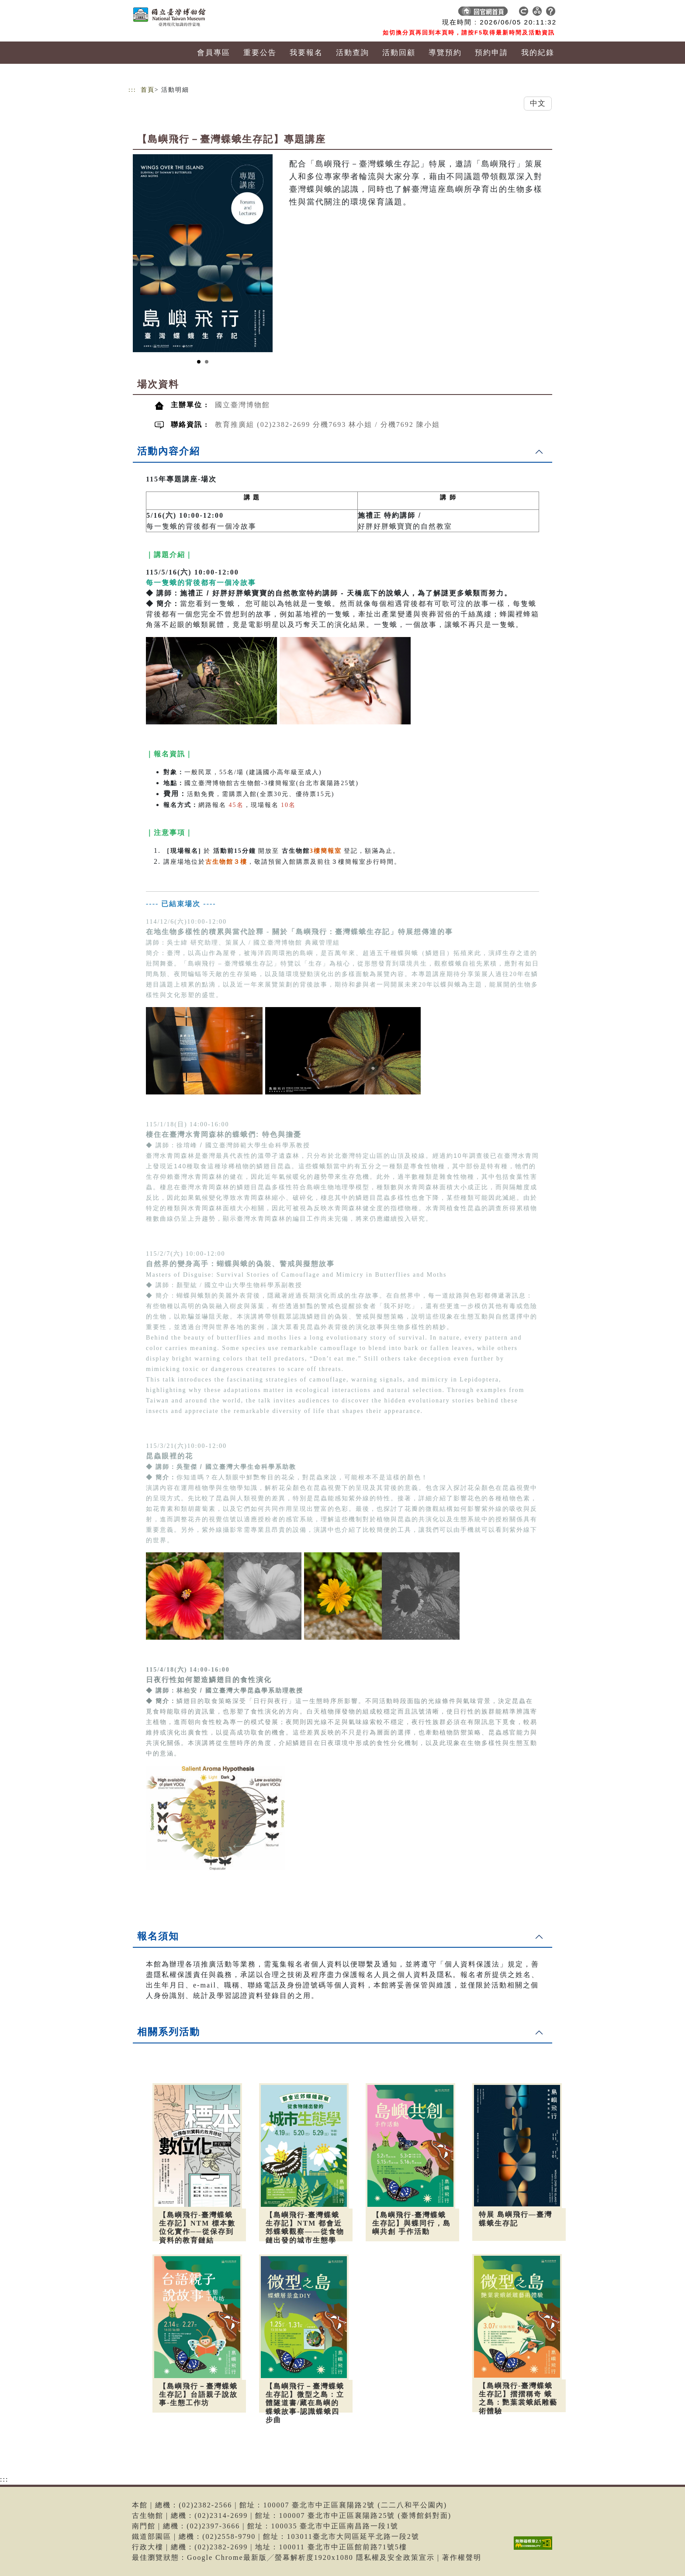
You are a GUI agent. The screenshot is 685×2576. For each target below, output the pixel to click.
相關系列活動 (168, 2031)
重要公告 (260, 52)
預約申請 (491, 52)
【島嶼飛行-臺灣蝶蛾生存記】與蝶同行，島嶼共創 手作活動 (411, 2223)
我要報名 (306, 52)
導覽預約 (445, 52)
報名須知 (158, 1936)
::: (132, 90)
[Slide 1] (199, 362)
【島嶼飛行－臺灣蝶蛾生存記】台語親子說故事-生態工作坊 (198, 2394)
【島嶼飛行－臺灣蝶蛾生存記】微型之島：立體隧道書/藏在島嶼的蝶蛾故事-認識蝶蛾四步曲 (305, 2403)
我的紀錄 (537, 52)
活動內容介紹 (168, 451)
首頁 (148, 90)
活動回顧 (398, 52)
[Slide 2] (206, 362)
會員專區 (213, 52)
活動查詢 (352, 52)
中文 (538, 103)
